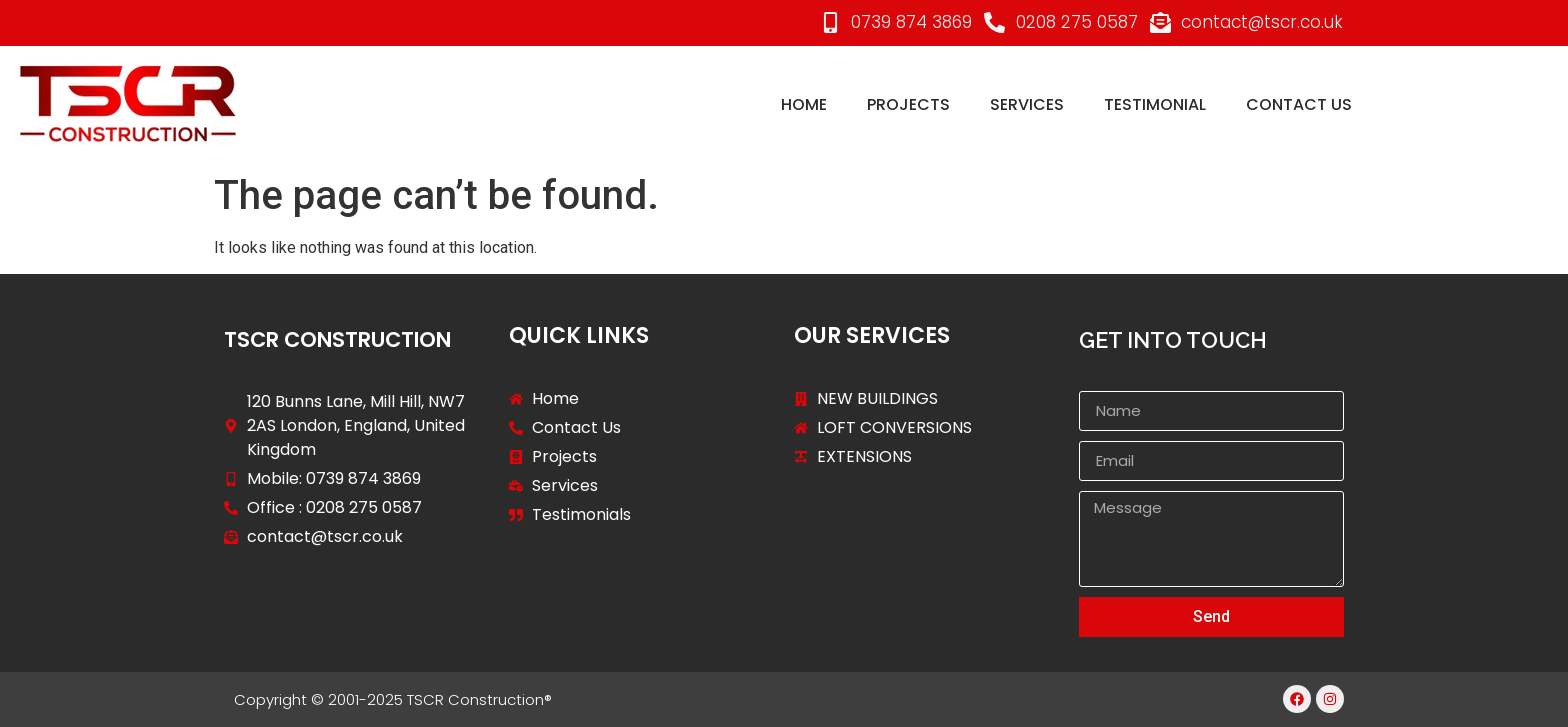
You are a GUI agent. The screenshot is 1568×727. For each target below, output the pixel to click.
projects (908, 104)
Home (804, 104)
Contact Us (1299, 104)
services (1027, 104)
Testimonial (1155, 104)
